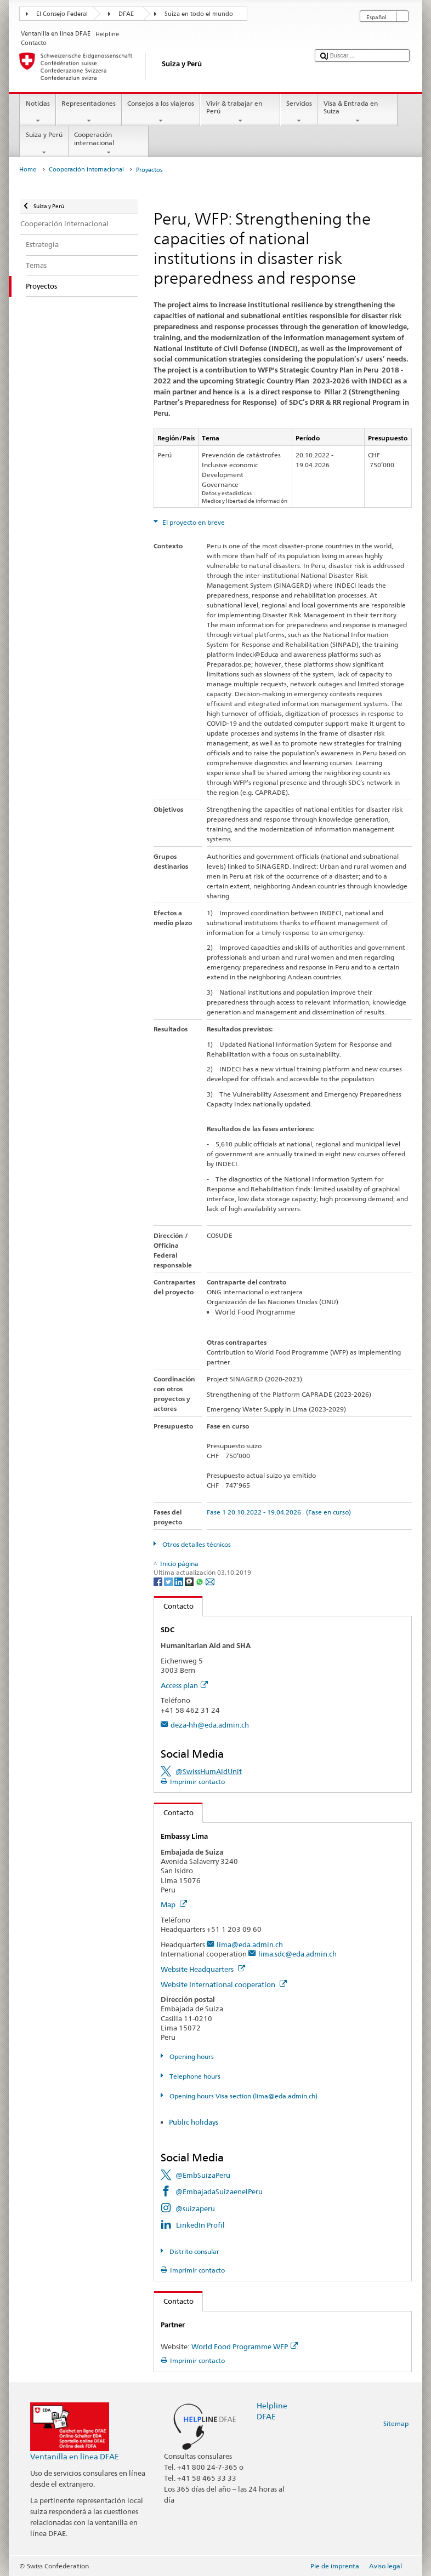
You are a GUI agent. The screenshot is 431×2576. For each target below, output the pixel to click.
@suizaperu (195, 2208)
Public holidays (193, 2122)
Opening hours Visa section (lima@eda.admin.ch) (242, 2096)
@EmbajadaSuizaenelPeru (219, 2191)
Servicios (299, 112)
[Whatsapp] (200, 1581)
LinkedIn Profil (200, 2225)
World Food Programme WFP (244, 2346)
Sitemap (396, 2423)
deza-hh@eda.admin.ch (210, 1724)
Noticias (37, 112)
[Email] (210, 1581)
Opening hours (191, 2056)
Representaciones (88, 112)
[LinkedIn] (179, 1581)
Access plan (184, 1685)
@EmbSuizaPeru (202, 2175)
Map (174, 1904)
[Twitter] (169, 1581)
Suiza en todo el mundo (199, 14)
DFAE (126, 14)
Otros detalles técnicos (196, 1544)
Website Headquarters (203, 1969)
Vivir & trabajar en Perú (240, 112)
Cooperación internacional (108, 143)
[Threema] (190, 1581)
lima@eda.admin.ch (250, 1944)
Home (27, 169)
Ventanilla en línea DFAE (74, 2456)
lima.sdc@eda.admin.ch (297, 1953)
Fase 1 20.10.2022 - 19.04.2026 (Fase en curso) (279, 1512)
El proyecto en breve (193, 522)
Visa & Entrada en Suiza (357, 112)
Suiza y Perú (43, 143)
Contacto (174, 1606)
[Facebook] (159, 1581)
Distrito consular (193, 2251)
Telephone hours (194, 2076)
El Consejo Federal (62, 14)
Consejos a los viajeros (161, 112)
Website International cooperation (224, 1984)
